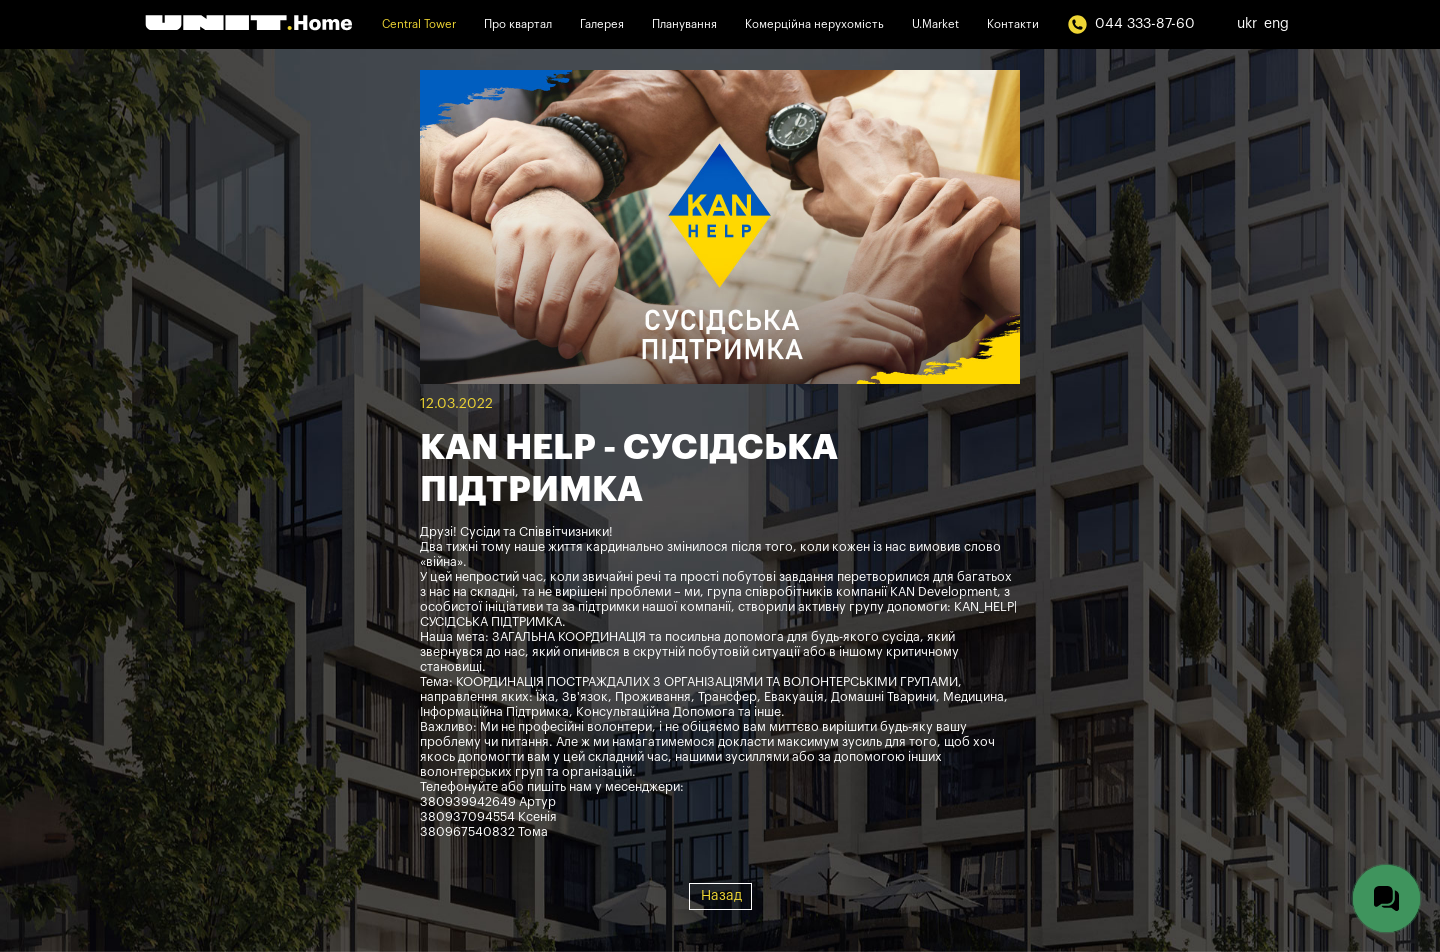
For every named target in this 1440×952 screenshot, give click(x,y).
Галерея (602, 24)
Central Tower (419, 24)
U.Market (935, 24)
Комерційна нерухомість (814, 24)
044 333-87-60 (1131, 24)
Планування (684, 24)
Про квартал (518, 24)
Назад (721, 896)
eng (1276, 24)
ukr (1247, 24)
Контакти (1013, 24)
